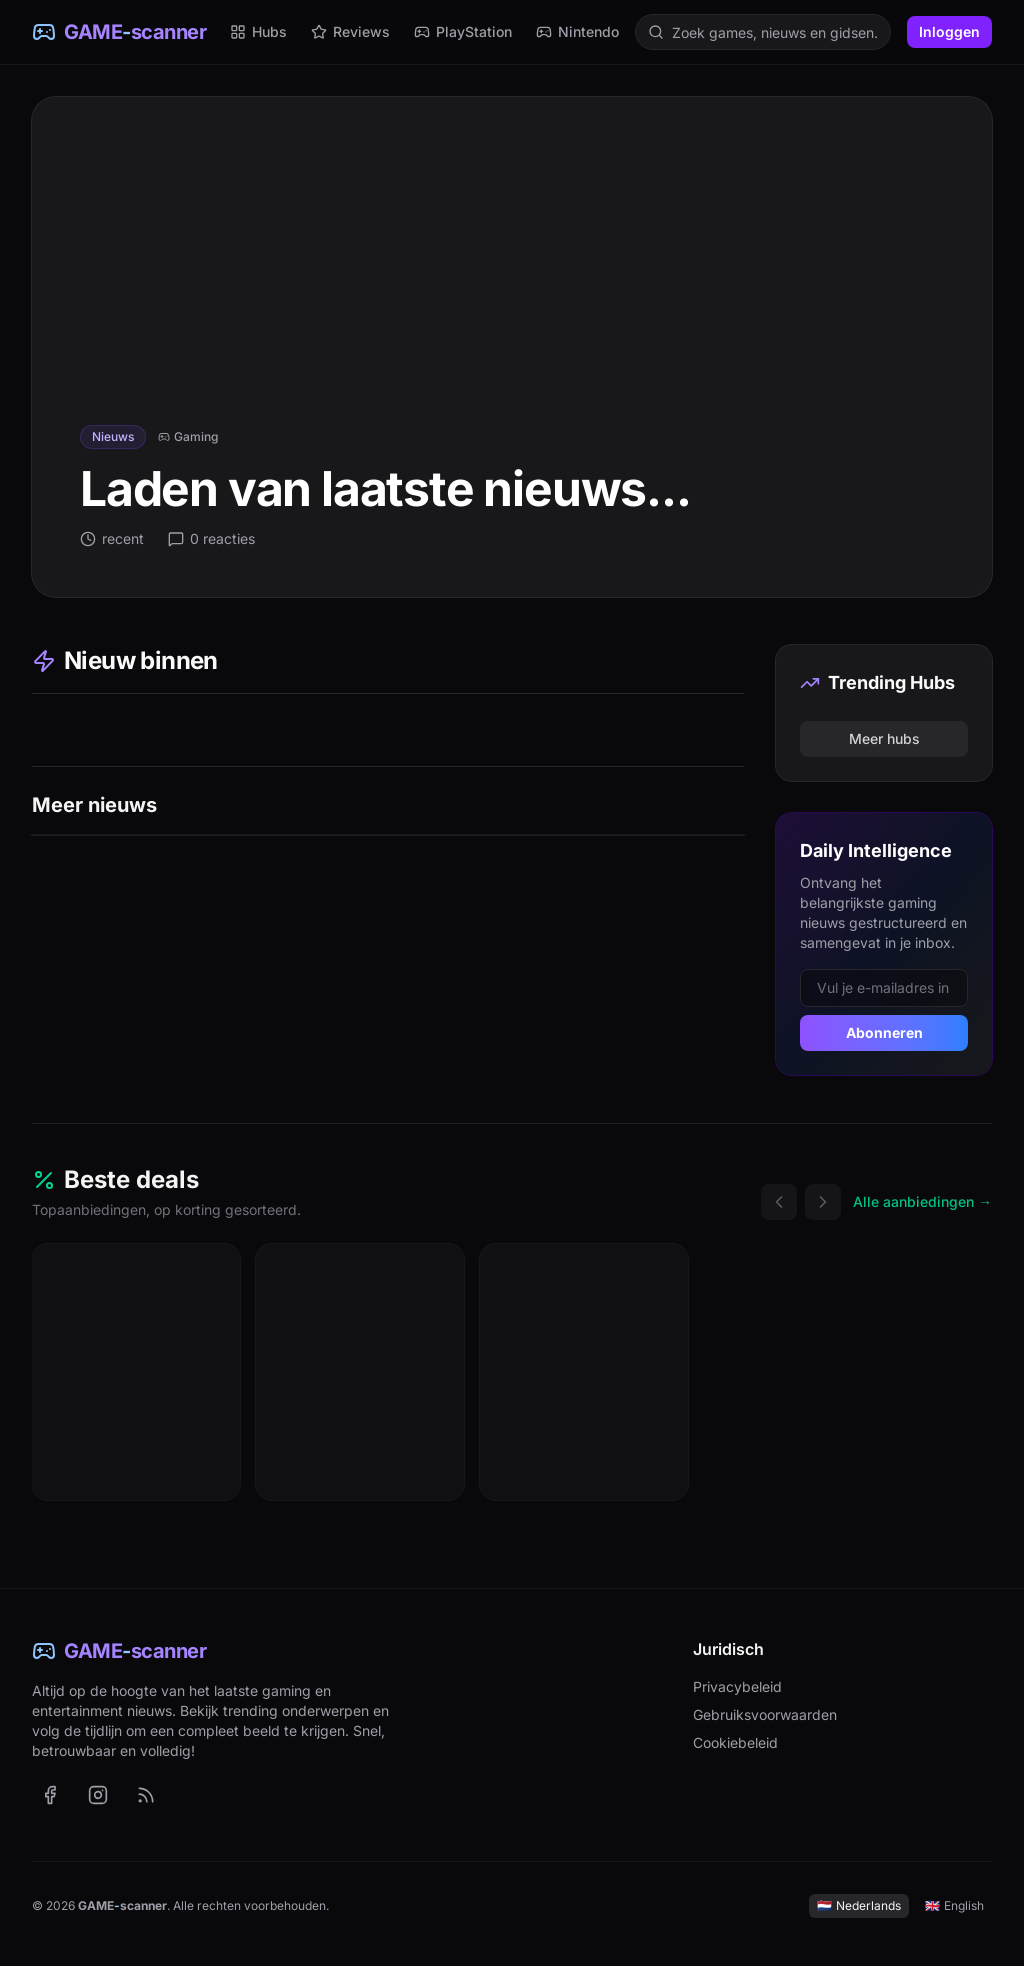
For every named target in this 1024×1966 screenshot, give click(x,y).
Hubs (258, 31)
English (954, 1905)
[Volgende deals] (823, 1202)
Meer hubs (884, 738)
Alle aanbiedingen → (922, 1201)
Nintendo (577, 31)
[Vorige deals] (779, 1202)
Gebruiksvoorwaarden (765, 1714)
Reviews (350, 31)
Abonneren (884, 1032)
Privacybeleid (737, 1686)
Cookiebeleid (735, 1742)
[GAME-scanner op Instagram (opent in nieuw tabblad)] (98, 1795)
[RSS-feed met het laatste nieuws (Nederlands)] (146, 1795)
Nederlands (859, 1905)
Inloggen (949, 31)
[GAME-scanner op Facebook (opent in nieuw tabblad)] (50, 1795)
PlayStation (463, 31)
